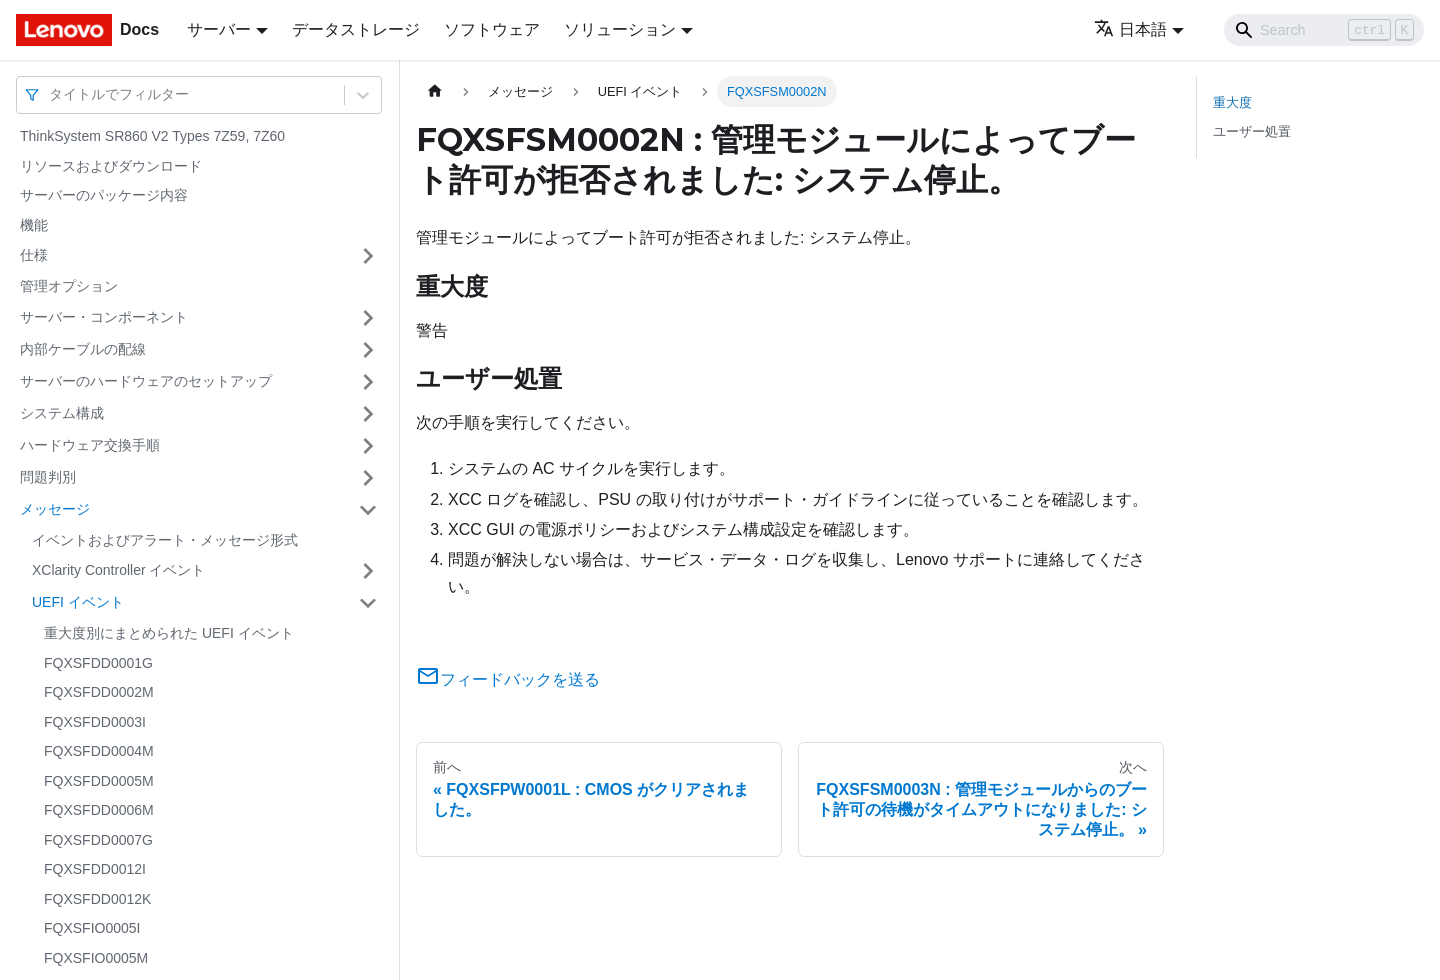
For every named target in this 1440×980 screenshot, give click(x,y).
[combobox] (51, 94)
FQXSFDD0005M (99, 781)
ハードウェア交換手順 (90, 445)
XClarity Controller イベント (118, 570)
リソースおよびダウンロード (111, 166)
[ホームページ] (435, 91)
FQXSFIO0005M (96, 958)
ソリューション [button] (620, 29)
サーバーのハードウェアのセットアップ (146, 381)
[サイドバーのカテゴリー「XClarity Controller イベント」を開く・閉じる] (368, 571)
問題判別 (48, 477)
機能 (34, 225)
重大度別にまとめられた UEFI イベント (169, 633)
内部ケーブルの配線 (83, 349)
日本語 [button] (1130, 29)
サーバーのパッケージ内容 (104, 195)
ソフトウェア (492, 29)
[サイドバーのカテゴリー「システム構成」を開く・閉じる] (368, 414)
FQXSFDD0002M (99, 692)
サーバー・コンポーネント (104, 317)
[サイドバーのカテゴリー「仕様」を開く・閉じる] (368, 256)
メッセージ (55, 509)
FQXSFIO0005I (92, 928)
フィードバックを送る (508, 679)
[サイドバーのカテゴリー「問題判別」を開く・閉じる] (368, 478)
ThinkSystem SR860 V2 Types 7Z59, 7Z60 (152, 136)
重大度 (1232, 102)
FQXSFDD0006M (99, 810)
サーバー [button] (219, 29)
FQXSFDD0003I (95, 722)
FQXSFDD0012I (95, 869)
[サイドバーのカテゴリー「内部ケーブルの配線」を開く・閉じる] (368, 350)
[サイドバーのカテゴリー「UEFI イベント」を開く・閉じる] (368, 603)
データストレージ (356, 29)
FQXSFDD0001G (98, 663)
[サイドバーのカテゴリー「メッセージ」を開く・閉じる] (368, 510)
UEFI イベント (78, 602)
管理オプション (69, 286)
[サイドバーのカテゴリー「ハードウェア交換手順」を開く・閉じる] (368, 446)
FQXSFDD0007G (98, 840)
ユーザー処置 (1252, 131)
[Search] (1324, 30)
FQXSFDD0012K (97, 899)
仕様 (34, 255)
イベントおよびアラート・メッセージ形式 (165, 540)
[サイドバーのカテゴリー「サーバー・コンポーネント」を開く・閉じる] (368, 318)
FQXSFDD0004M (99, 751)
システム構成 (62, 413)
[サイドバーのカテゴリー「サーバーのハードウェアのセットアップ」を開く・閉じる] (368, 382)
